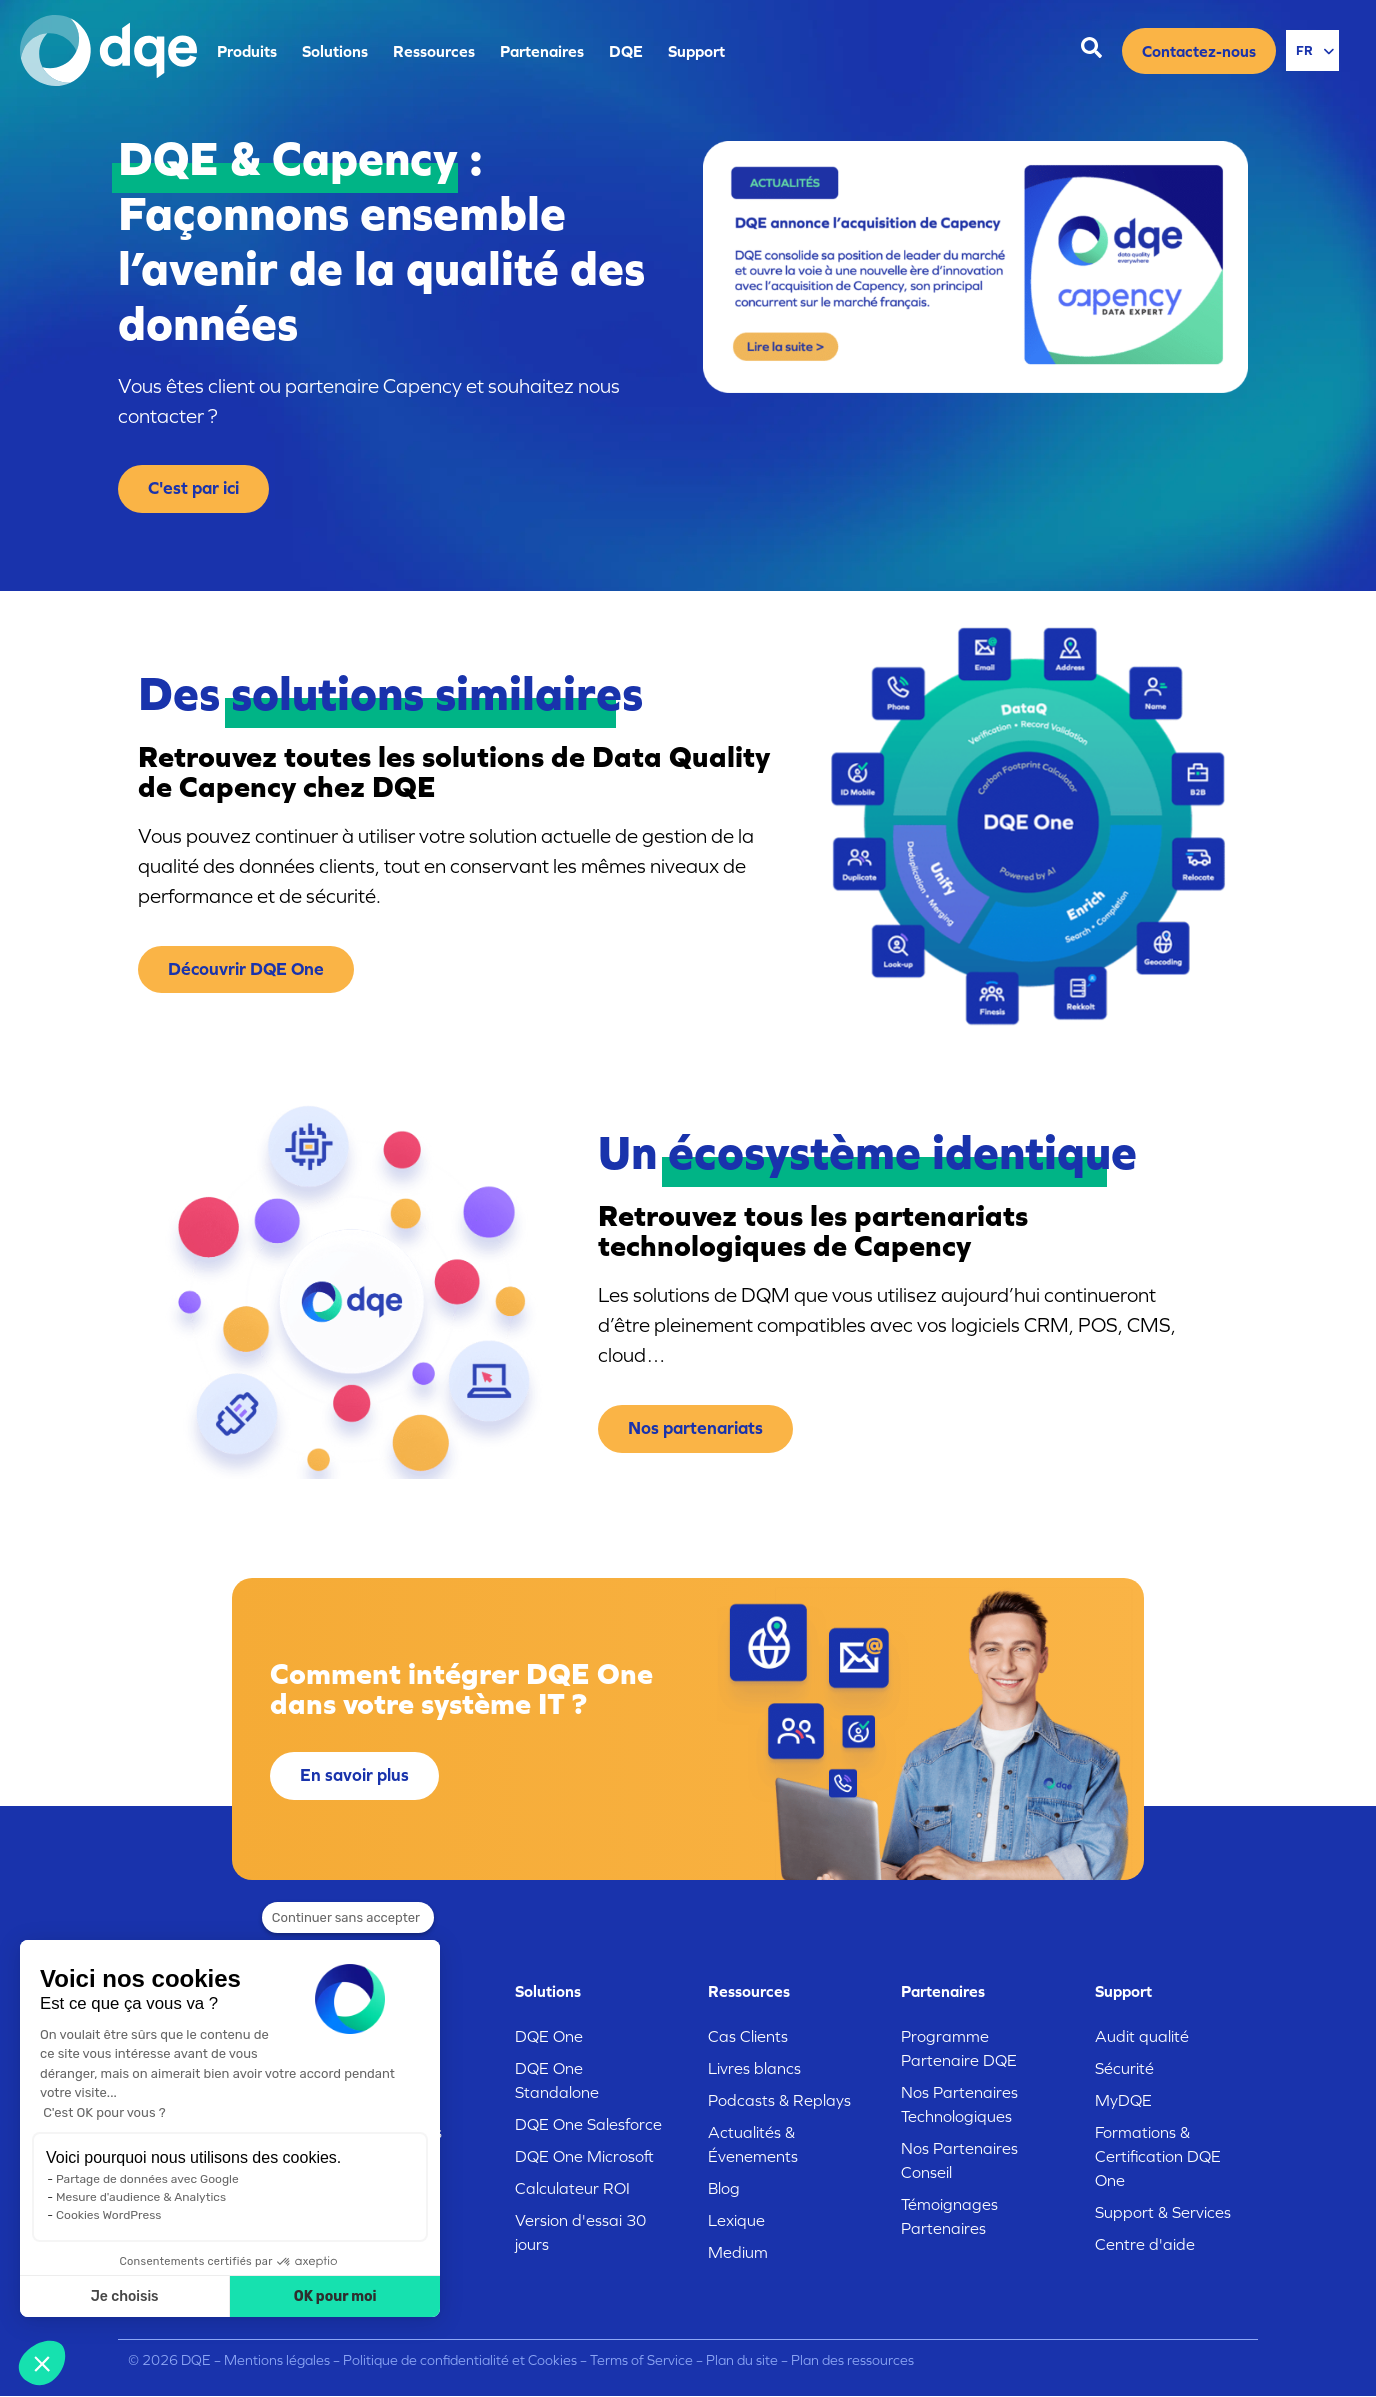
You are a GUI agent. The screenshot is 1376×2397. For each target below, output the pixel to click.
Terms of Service (641, 2360)
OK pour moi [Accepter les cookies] (335, 2296)
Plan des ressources (852, 2360)
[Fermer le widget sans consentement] (348, 1918)
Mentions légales (277, 2360)
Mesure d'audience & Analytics (141, 2197)
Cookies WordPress (108, 2215)
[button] (42, 2363)
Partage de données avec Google (147, 2179)
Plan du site (742, 2360)
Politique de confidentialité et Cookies (460, 2360)
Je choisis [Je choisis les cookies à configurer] (125, 2296)
